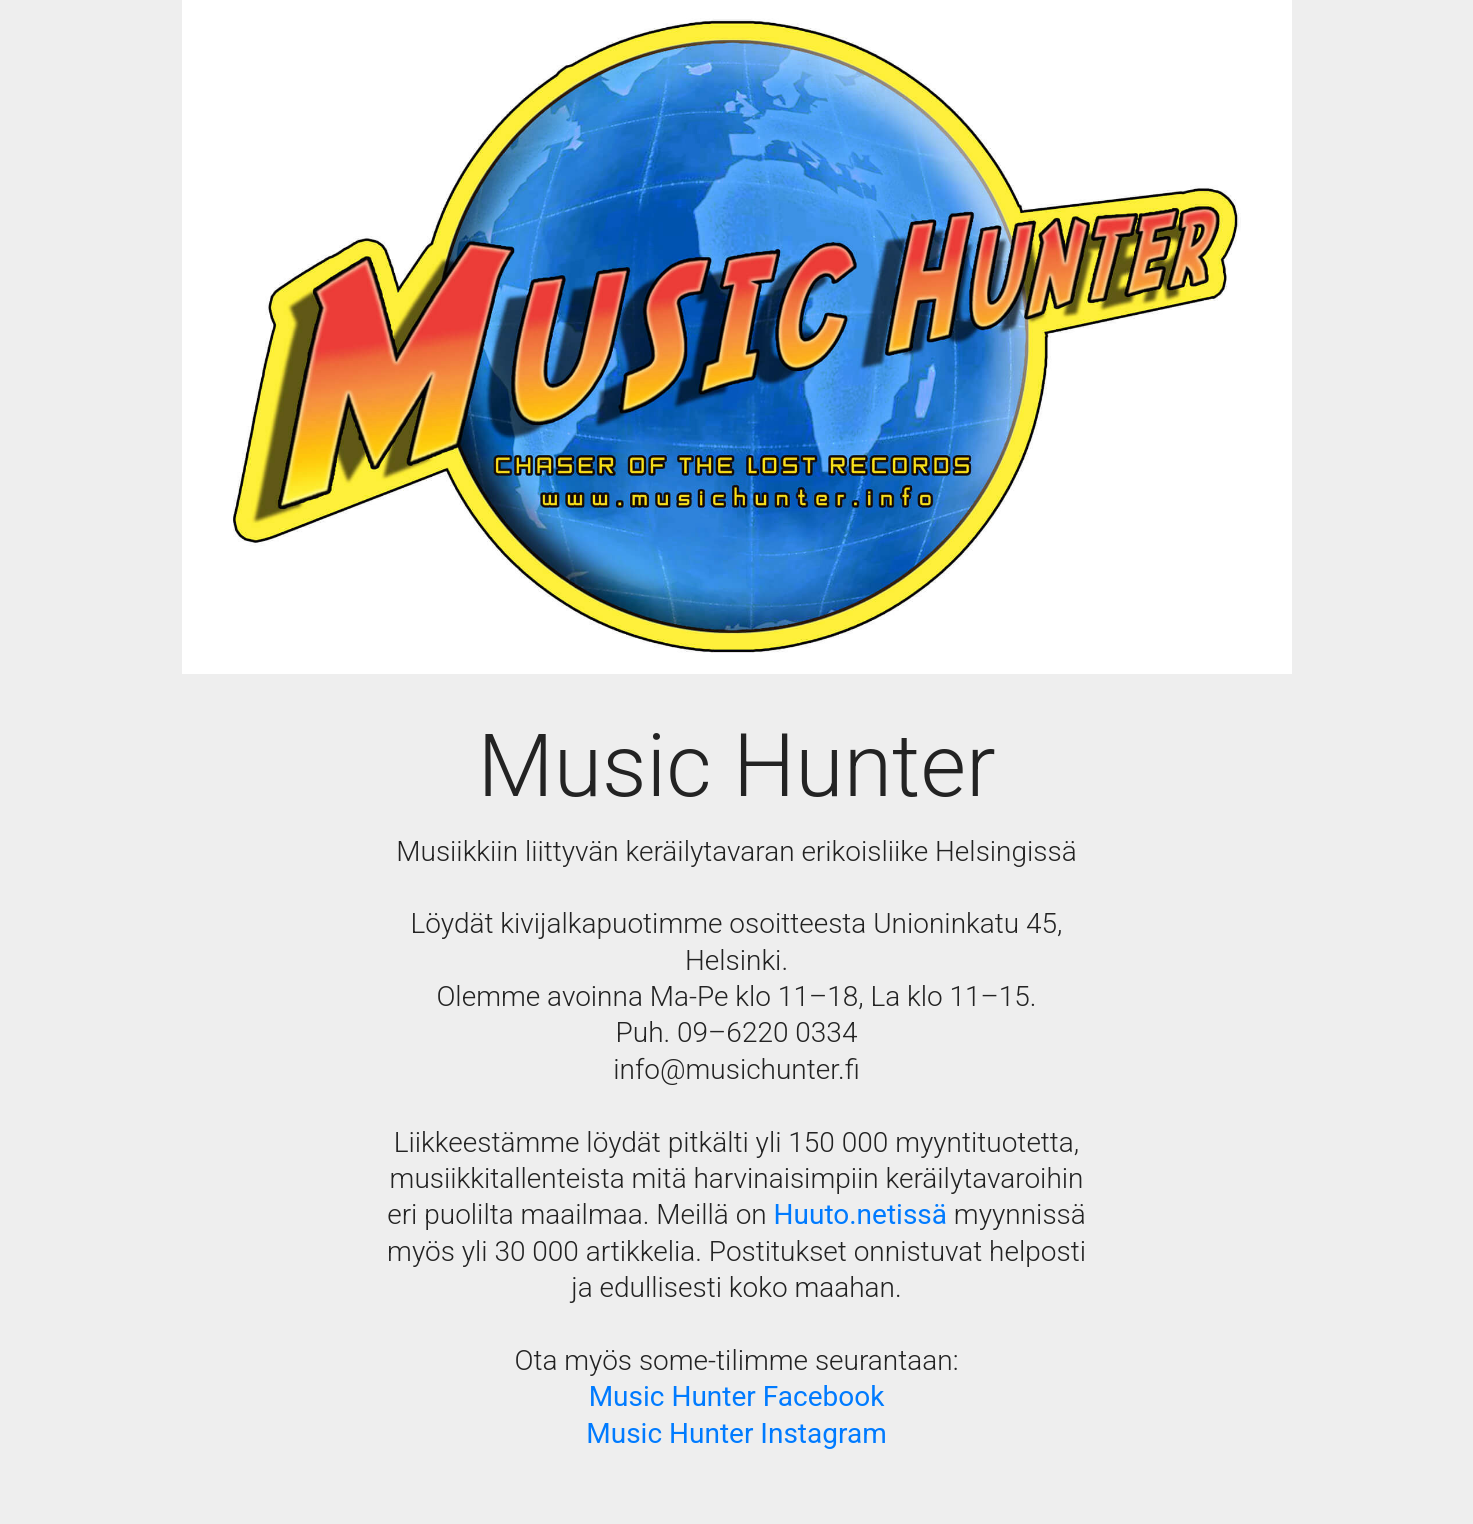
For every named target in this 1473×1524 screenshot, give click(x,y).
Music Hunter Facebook (737, 1396)
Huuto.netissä (861, 1214)
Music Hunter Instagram (736, 1433)
